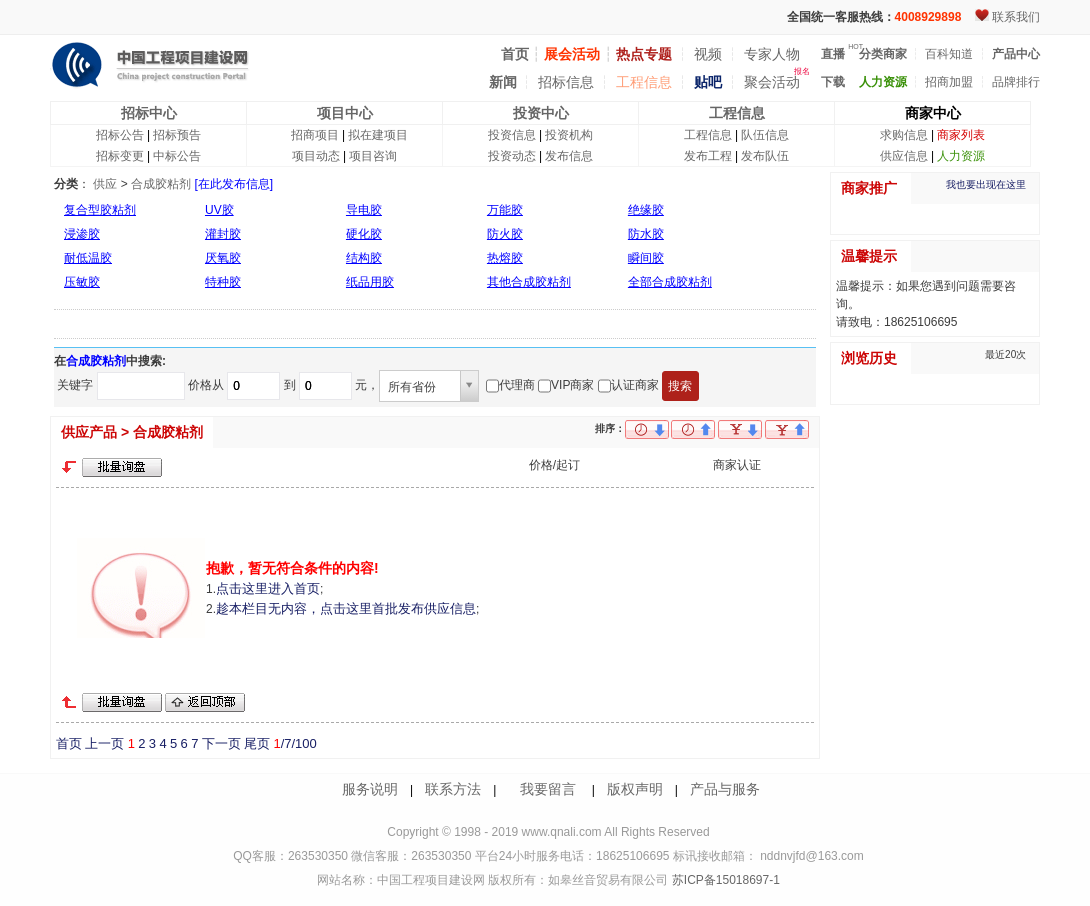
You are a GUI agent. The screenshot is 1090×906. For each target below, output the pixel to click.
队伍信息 (765, 135)
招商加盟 (949, 82)
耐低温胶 (88, 258)
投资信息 (512, 135)
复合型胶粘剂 (100, 210)
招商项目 (315, 135)
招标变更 (120, 156)
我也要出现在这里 (986, 184)
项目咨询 (373, 156)
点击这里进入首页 (268, 588)
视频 (708, 54)
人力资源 (961, 156)
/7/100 (294, 743)
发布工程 (708, 156)
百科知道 (949, 54)
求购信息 (904, 135)
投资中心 (541, 113)
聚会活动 (772, 82)
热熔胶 (505, 258)
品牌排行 (1016, 82)
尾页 (257, 743)
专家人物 (772, 54)
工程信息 (644, 82)
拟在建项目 (378, 135)
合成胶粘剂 (161, 184)
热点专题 (644, 54)
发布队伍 (765, 156)
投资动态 (512, 156)
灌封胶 (223, 234)
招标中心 (149, 113)
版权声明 (635, 789)
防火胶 (505, 234)
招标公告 (120, 135)
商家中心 (933, 113)
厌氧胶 (223, 258)
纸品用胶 (370, 282)
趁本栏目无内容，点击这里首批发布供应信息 (346, 608)
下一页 (221, 743)
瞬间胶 (646, 258)
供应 (105, 184)
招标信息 (566, 82)
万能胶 (505, 210)
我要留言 (548, 789)
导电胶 (364, 210)
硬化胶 (364, 234)
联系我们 (1016, 17)
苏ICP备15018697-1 (723, 880)
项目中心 (345, 113)
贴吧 (708, 82)
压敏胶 (82, 282)
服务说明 (370, 789)
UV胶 (219, 210)
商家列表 (961, 135)
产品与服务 (725, 789)
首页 (69, 743)
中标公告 (177, 156)
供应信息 (904, 156)
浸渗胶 (82, 234)
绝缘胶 (646, 210)
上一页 (104, 743)
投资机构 (569, 135)
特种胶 (223, 282)
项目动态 (316, 156)
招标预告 (177, 135)
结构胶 (364, 258)
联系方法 (453, 789)
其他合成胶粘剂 (529, 282)
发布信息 (569, 156)
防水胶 (646, 234)
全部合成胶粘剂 (670, 282)
